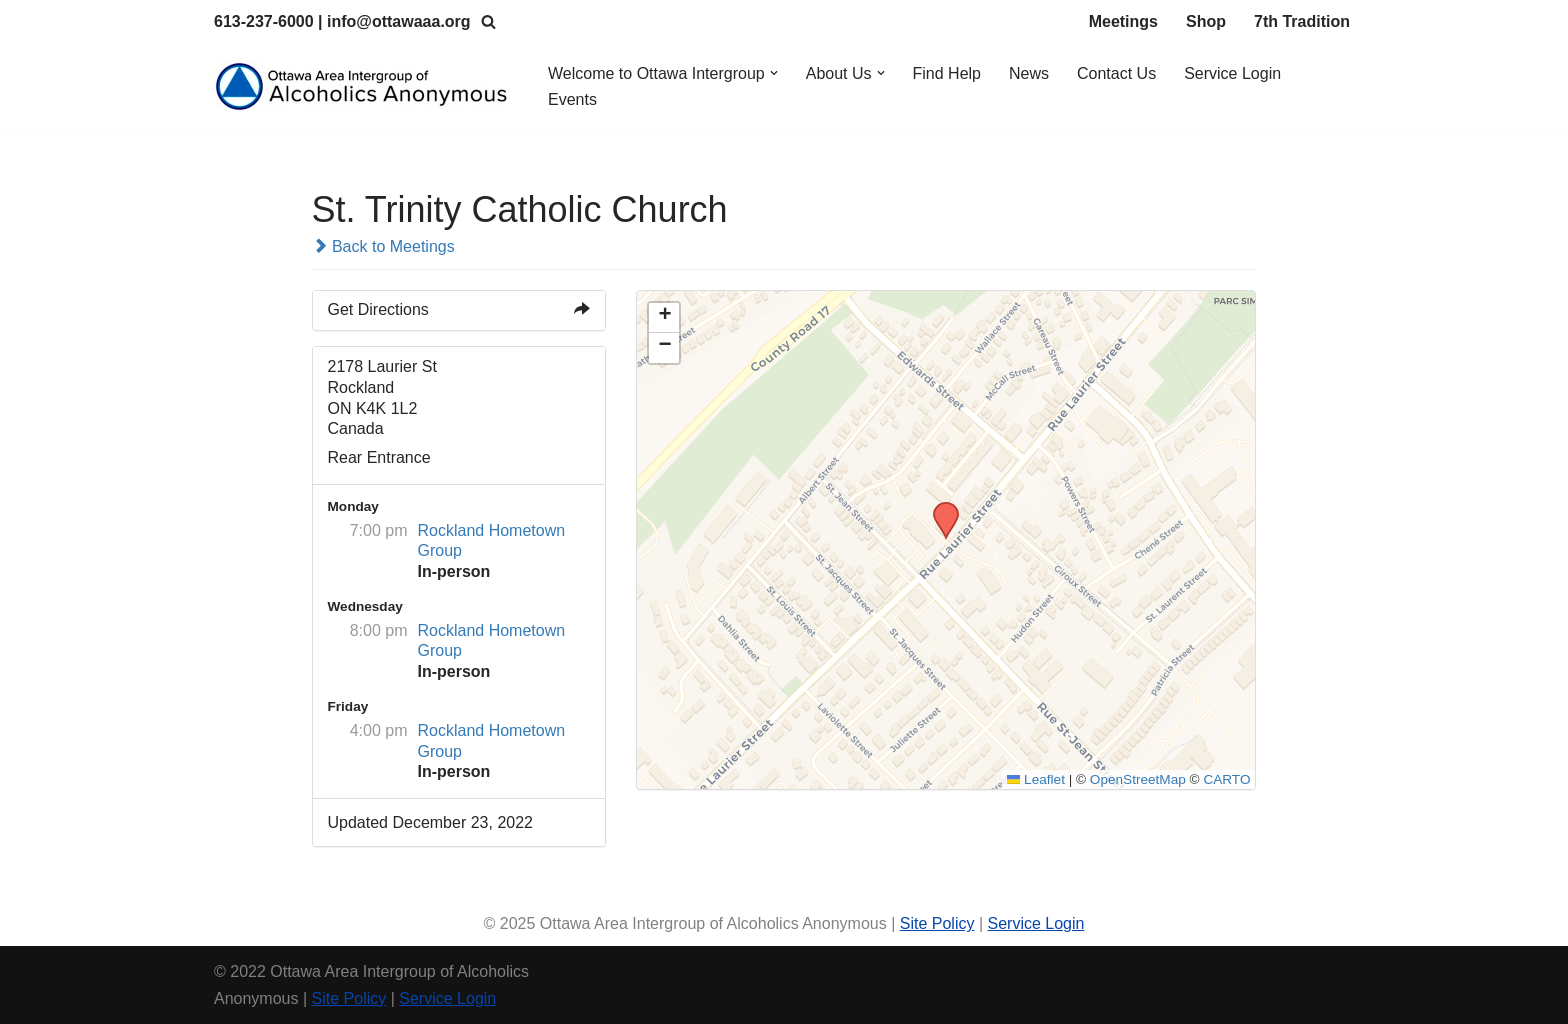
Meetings (1123, 21)
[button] (774, 73)
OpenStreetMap (1138, 779)
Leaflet (1036, 779)
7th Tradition (1302, 21)
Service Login (1232, 73)
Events (572, 99)
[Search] (488, 21)
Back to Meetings (383, 246)
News (1029, 73)
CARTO (1226, 779)
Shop (1206, 21)
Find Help (947, 73)
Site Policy (937, 923)
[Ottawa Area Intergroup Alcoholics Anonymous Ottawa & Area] (364, 86)
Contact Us (1116, 73)
